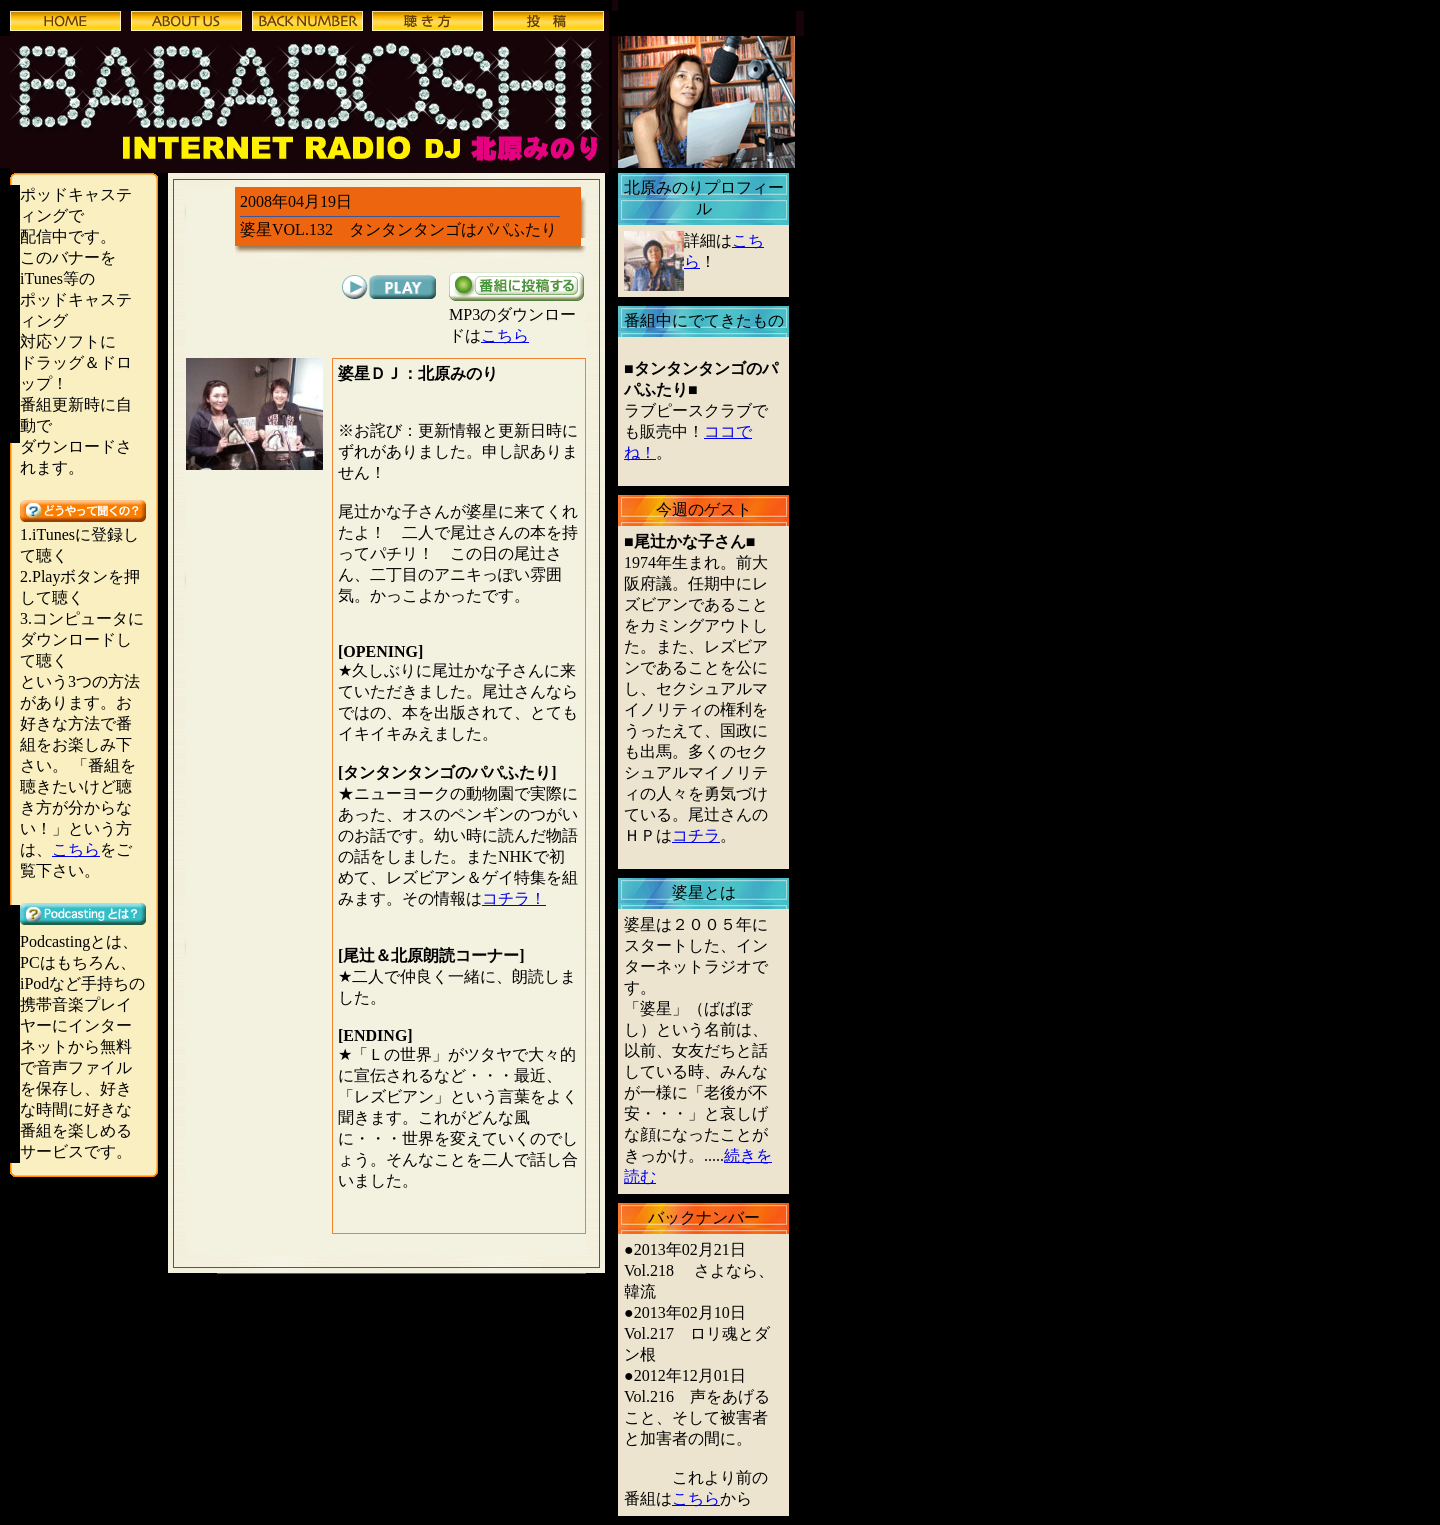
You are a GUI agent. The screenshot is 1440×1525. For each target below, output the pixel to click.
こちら (76, 849)
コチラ (696, 835)
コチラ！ (514, 898)
